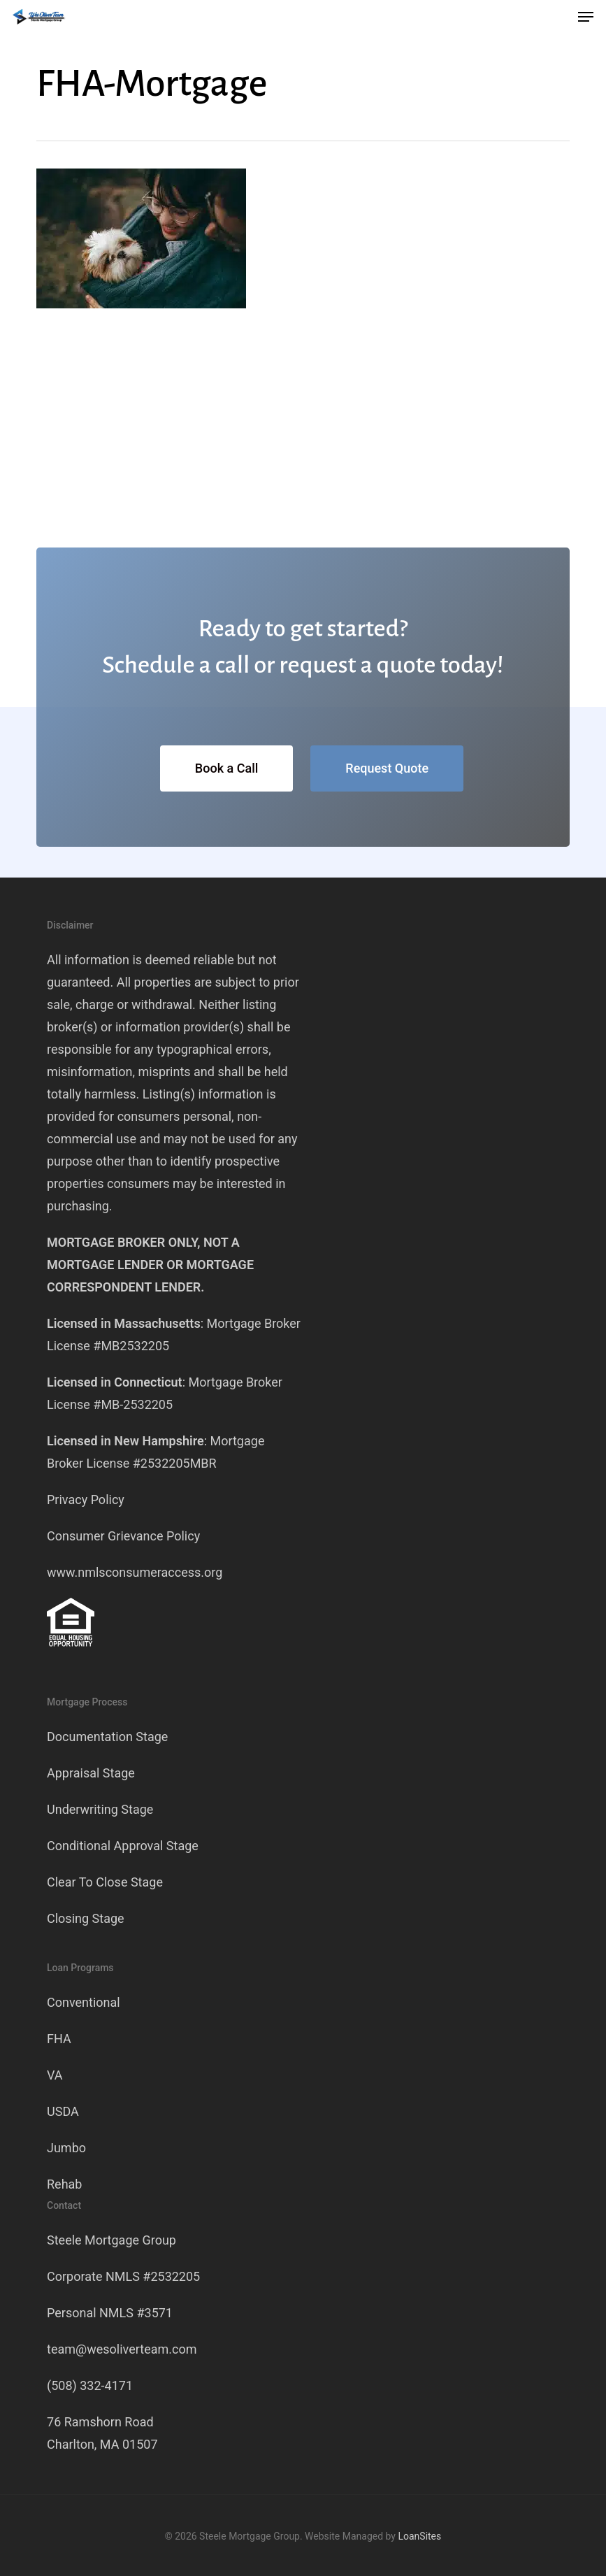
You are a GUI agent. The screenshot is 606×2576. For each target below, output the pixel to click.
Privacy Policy (85, 1499)
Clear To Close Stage (105, 1882)
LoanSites (419, 2536)
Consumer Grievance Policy (123, 1536)
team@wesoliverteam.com (121, 2349)
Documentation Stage (107, 1736)
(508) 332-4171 (90, 2385)
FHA (59, 2038)
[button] (585, 17)
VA (55, 2075)
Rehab (64, 2184)
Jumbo (66, 2147)
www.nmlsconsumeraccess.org (134, 1572)
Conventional (83, 2002)
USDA (63, 2111)
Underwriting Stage (100, 1809)
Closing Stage (85, 1918)
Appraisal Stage (91, 1773)
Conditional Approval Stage (123, 1845)
